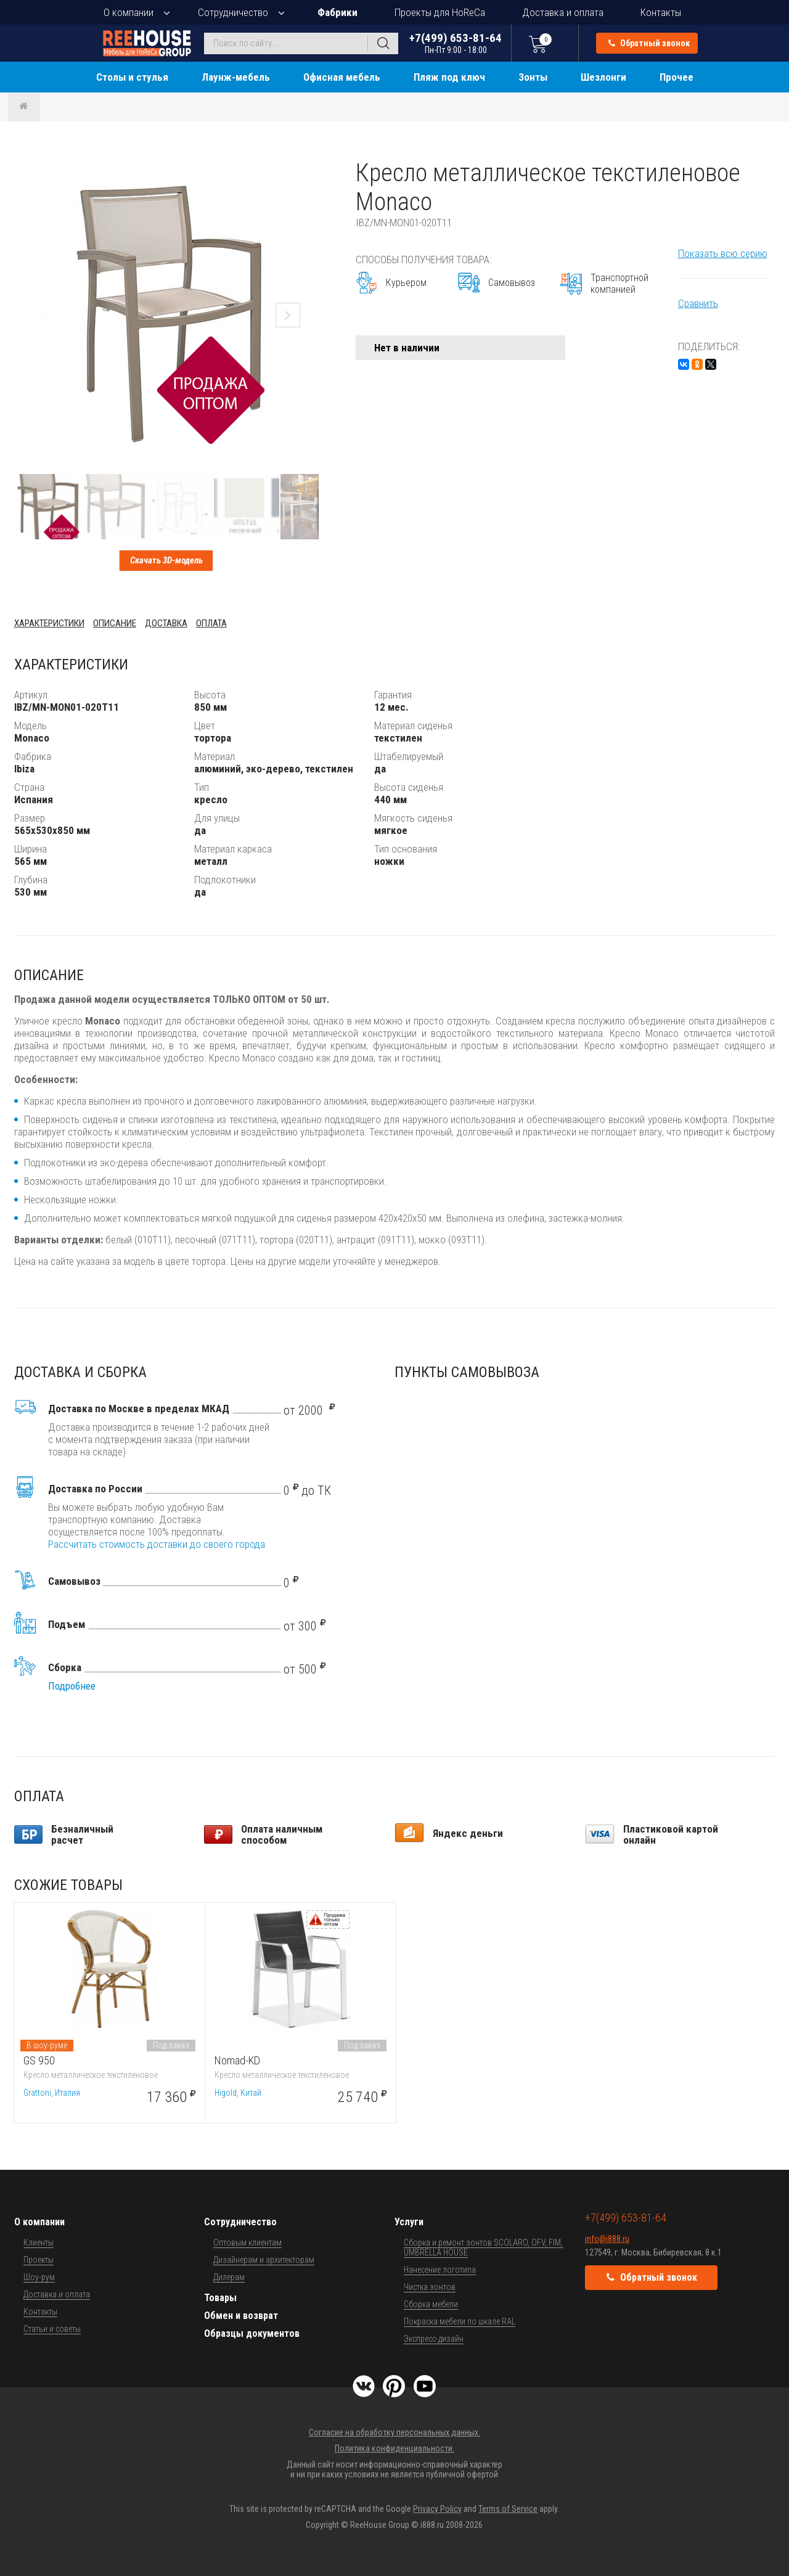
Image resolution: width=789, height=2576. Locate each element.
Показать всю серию (722, 253)
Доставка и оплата (562, 12)
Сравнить (698, 303)
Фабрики (337, 12)
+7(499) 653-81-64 (455, 43)
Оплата (211, 623)
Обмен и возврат (241, 2315)
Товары (220, 2298)
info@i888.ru (607, 2239)
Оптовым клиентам (247, 2242)
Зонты (532, 77)
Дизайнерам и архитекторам (263, 2260)
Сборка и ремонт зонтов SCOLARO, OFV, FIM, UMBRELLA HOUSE (483, 2247)
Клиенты (38, 2242)
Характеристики (49, 623)
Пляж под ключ (449, 77)
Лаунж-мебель (236, 77)
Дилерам (229, 2277)
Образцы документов (252, 2333)
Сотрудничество (233, 12)
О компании (128, 12)
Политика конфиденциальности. (394, 2448)
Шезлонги (603, 77)
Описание (114, 623)
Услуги (408, 2222)
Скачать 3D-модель (166, 560)
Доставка (166, 623)
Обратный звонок (649, 43)
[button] (307, 169)
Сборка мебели (431, 2304)
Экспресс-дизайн (434, 2339)
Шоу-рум (39, 2277)
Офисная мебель (341, 77)
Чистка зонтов (430, 2287)
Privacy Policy (437, 2509)
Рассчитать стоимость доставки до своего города (156, 1544)
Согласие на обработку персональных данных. (394, 2432)
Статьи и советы (52, 2329)
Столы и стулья (132, 77)
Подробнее (72, 1686)
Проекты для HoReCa (439, 12)
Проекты (38, 2260)
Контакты (660, 12)
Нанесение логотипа (440, 2270)
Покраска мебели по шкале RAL (459, 2321)
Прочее (676, 77)
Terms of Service (508, 2509)
